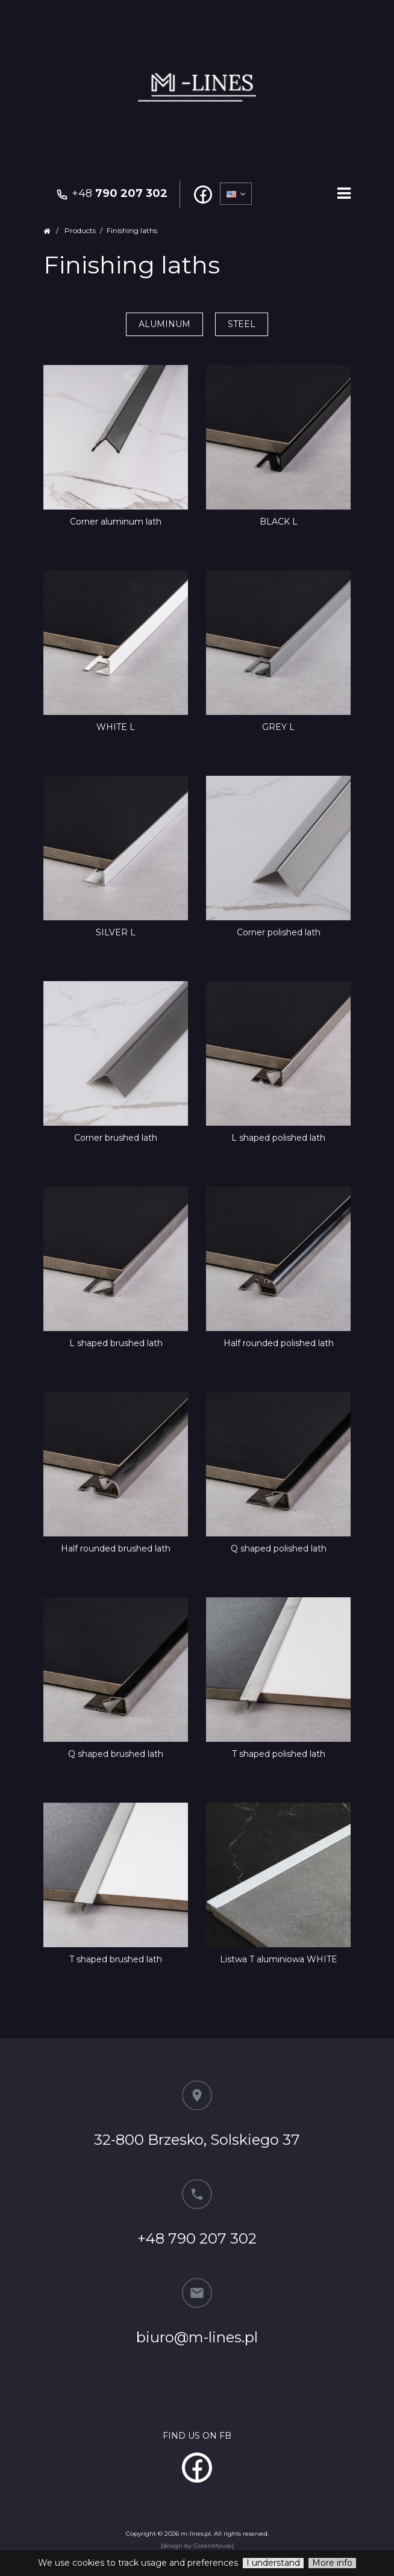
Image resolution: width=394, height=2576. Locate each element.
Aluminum (164, 324)
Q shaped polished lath (279, 1548)
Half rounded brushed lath (115, 1548)
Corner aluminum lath (115, 521)
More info (332, 2563)
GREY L (278, 727)
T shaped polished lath (278, 1753)
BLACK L (279, 521)
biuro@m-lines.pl (197, 2337)
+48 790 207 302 (197, 2238)
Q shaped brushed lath (115, 1753)
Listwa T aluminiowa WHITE (278, 1959)
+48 (111, 193)
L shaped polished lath (278, 1137)
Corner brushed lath (115, 1137)
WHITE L (115, 727)
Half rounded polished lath (279, 1343)
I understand (273, 2563)
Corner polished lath (279, 932)
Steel (241, 324)
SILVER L (116, 932)
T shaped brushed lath (115, 1959)
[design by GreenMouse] (197, 2545)
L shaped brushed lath (116, 1343)
